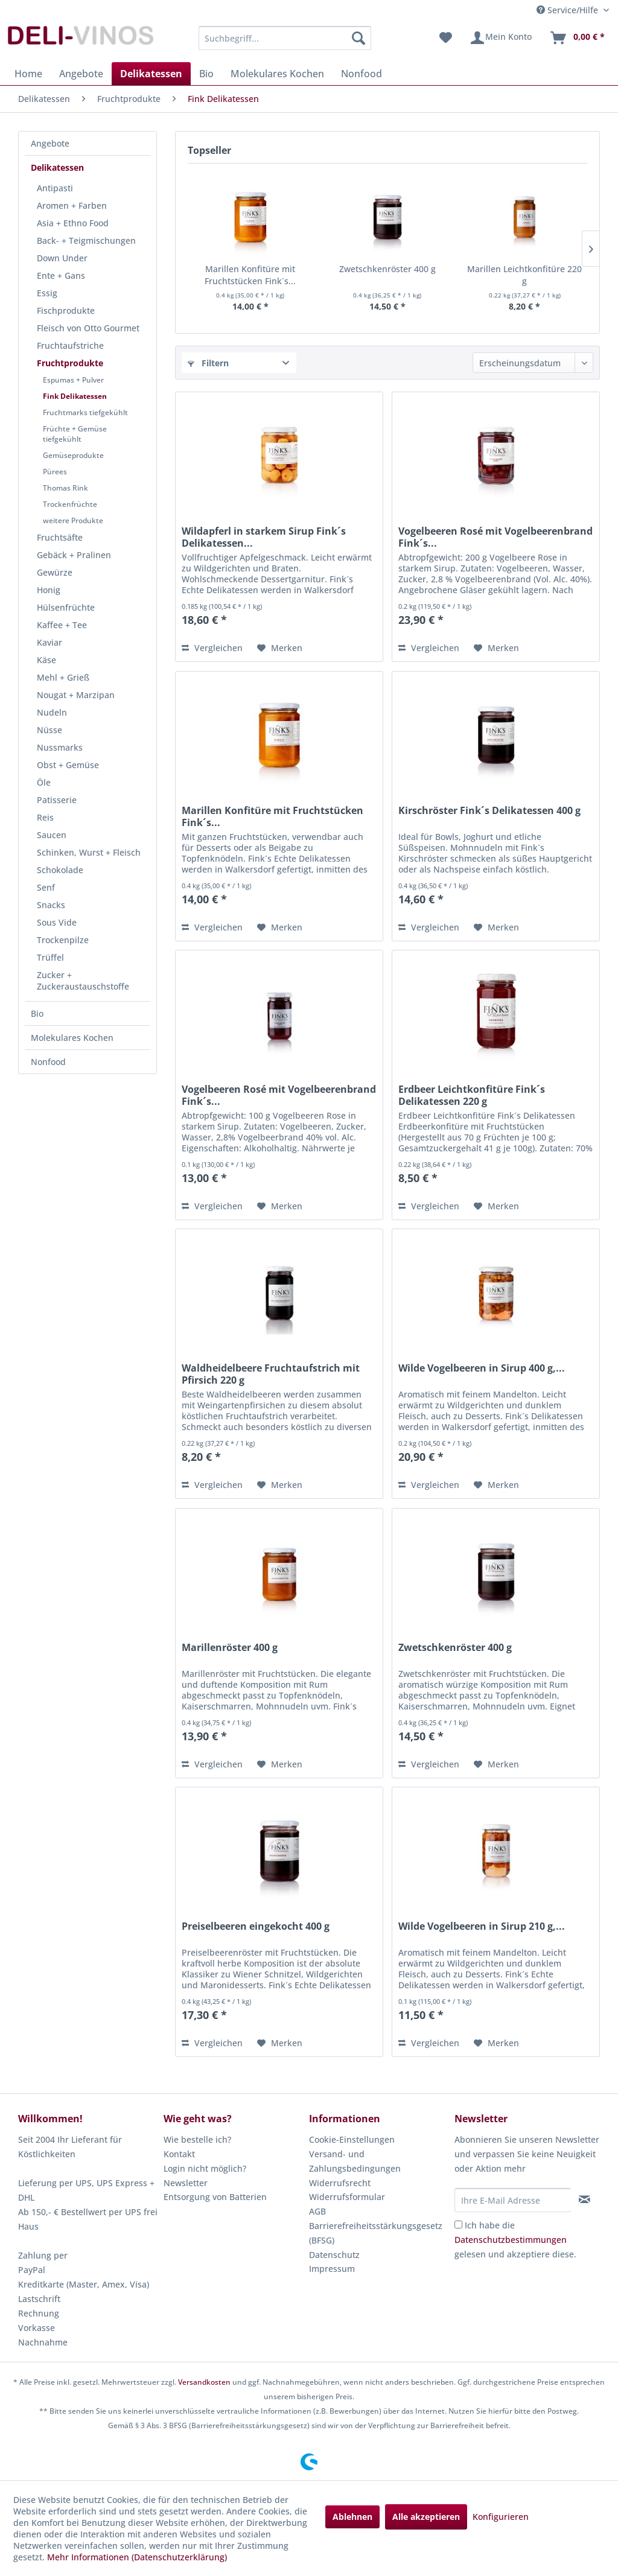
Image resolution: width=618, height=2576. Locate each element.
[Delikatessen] (151, 73)
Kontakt (179, 2154)
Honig (48, 590)
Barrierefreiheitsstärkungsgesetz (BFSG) (375, 2233)
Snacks (51, 905)
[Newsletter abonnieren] (584, 2199)
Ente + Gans (61, 275)
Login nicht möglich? (205, 2168)
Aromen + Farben (72, 205)
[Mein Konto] (501, 38)
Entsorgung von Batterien (215, 2196)
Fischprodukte (66, 310)
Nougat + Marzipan (76, 695)
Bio (37, 1013)
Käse (46, 660)
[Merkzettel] (445, 38)
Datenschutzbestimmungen (510, 2239)
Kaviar (49, 642)
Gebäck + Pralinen (74, 555)
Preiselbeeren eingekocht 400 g (256, 1926)
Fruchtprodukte (70, 363)
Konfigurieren (501, 2516)
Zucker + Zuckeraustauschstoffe (83, 980)
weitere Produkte (73, 520)
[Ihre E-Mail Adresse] (512, 2200)
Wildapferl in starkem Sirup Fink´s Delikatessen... (264, 537)
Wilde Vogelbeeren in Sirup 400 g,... (481, 1368)
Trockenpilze (63, 940)
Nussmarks (60, 747)
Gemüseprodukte (73, 455)
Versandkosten (204, 2382)
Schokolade (60, 870)
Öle (44, 782)
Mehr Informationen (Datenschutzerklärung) (137, 2557)
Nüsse (49, 730)
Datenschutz (334, 2254)
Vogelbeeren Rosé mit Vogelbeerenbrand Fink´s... (495, 537)
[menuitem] (285, 38)
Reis (45, 817)
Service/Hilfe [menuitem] (568, 10)
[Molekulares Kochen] (277, 73)
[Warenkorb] (577, 38)
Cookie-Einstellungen (352, 2139)
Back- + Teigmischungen (86, 240)
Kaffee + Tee (62, 625)
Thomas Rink (65, 488)
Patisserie (57, 800)
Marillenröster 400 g (230, 1647)
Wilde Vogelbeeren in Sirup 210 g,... (481, 1926)
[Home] (28, 73)
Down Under (62, 258)
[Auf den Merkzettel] (279, 648)
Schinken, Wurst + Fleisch (89, 852)
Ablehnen (352, 2516)
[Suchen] (358, 38)
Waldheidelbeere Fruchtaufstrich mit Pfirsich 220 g (271, 1374)
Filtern (208, 363)
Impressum (332, 2268)
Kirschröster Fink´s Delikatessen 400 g (489, 810)
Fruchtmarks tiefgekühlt (85, 412)
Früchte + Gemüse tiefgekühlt (75, 434)
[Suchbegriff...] (285, 38)
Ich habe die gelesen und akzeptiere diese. (515, 2239)
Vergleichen (212, 648)
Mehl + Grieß (63, 677)
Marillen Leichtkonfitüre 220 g (524, 275)
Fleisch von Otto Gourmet (88, 328)
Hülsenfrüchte (66, 607)
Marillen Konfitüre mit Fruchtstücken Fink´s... (250, 275)
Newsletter (186, 2183)
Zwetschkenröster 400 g (387, 269)
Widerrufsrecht (340, 2183)
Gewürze (54, 572)
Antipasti (55, 188)
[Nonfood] (361, 73)
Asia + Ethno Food (73, 223)
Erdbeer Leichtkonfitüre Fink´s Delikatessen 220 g (471, 1095)
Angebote (50, 143)
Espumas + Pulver (73, 380)
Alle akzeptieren (426, 2516)
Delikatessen (57, 167)
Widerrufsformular (347, 2196)
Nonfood (48, 1061)
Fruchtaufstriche (70, 345)
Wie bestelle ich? (197, 2139)
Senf (46, 887)
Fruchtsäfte (60, 537)
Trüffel (50, 957)
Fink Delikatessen (75, 396)
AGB (317, 2211)
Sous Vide (57, 922)
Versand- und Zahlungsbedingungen (355, 2161)
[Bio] (206, 73)
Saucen (51, 835)
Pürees (55, 471)
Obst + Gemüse (68, 765)
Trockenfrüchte (70, 504)
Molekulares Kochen (72, 1037)
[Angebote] (81, 73)
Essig (47, 293)
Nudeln (52, 712)
